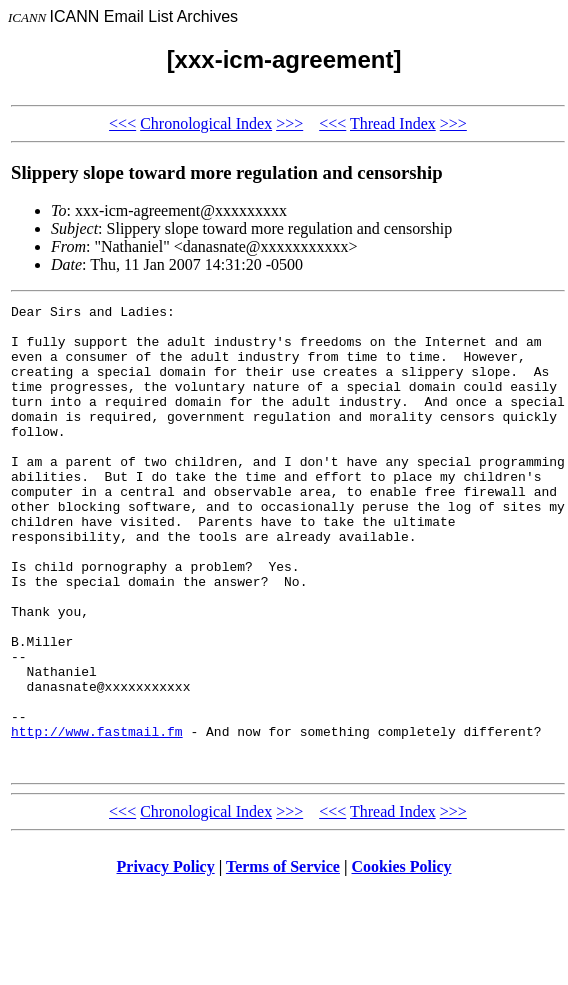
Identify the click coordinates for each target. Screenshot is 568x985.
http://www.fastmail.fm (97, 818)
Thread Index (393, 123)
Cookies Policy (402, 959)
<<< (122, 123)
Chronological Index (206, 123)
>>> (289, 123)
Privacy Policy (166, 959)
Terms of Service (283, 959)
